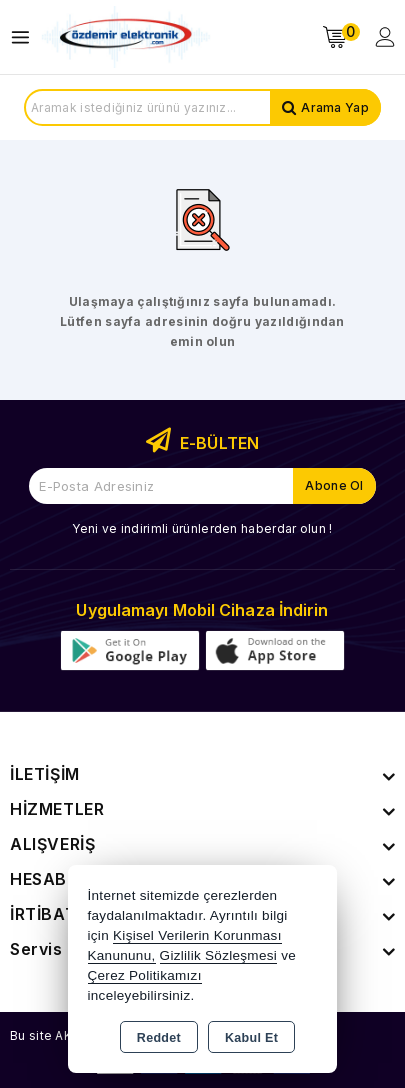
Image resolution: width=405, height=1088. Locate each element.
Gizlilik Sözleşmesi (218, 955)
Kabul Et (251, 1038)
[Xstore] (126, 37)
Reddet (159, 1038)
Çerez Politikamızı (145, 975)
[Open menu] (25, 37)
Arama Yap (335, 107)
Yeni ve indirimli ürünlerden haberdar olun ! (202, 528)
